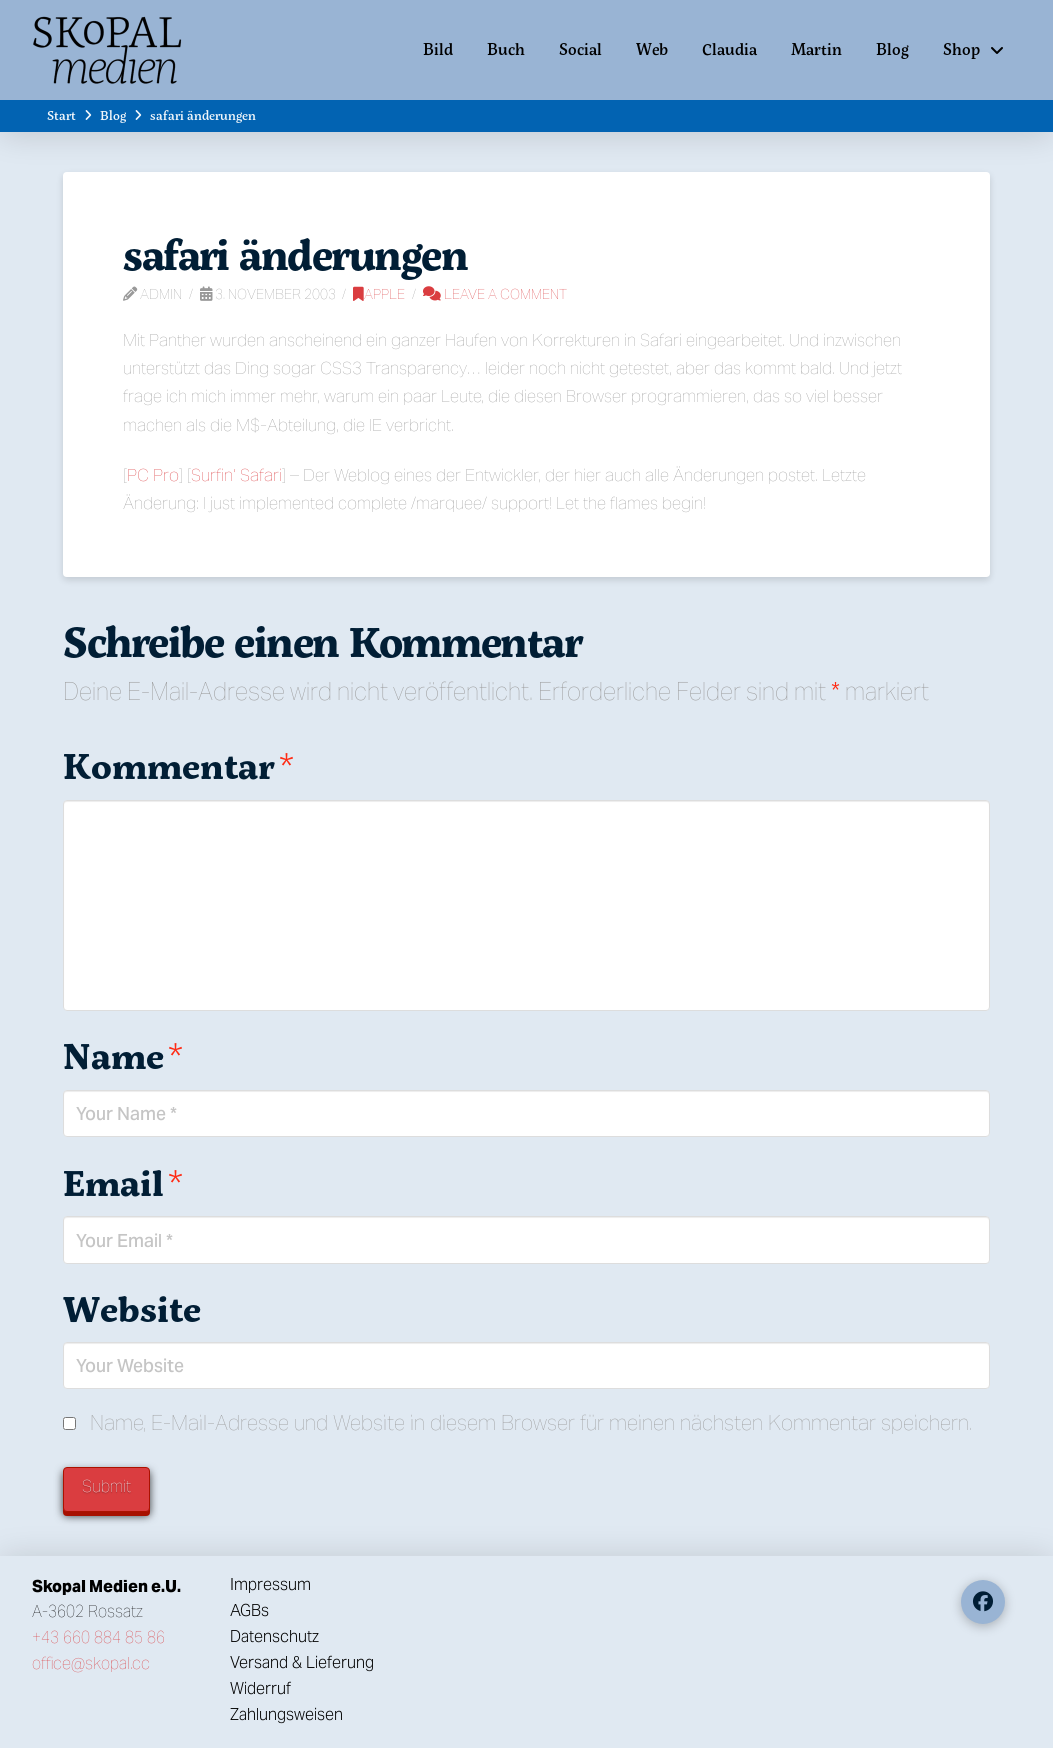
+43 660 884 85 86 (98, 1637)
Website (132, 1308)
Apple (379, 294)
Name (123, 1055)
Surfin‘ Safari (236, 475)
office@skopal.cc (91, 1663)
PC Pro (153, 475)
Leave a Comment (495, 294)
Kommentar (178, 765)
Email (123, 1182)
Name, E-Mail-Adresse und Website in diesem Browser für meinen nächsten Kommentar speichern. (531, 1422)
